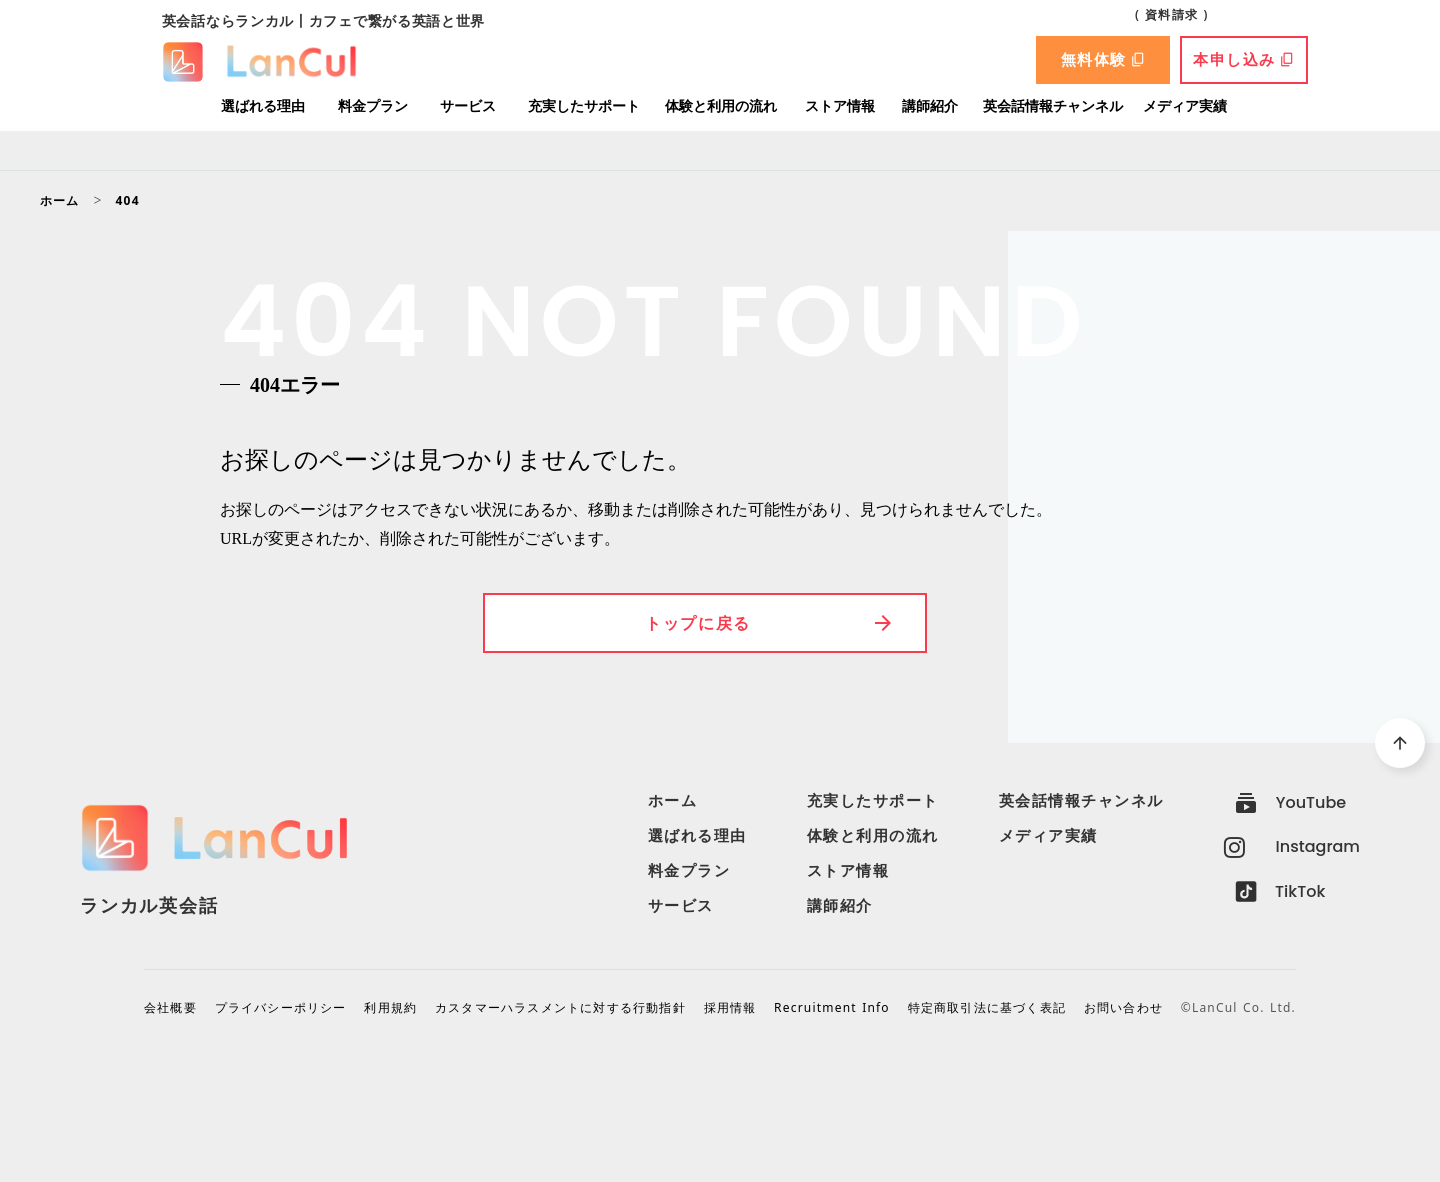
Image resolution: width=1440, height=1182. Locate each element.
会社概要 (170, 1008)
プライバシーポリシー (281, 1008)
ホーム (60, 201)
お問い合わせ (1123, 1008)
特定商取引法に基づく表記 (987, 1008)
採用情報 (730, 1008)
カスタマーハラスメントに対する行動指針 (560, 1008)
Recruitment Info (832, 1008)
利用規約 (390, 1008)
